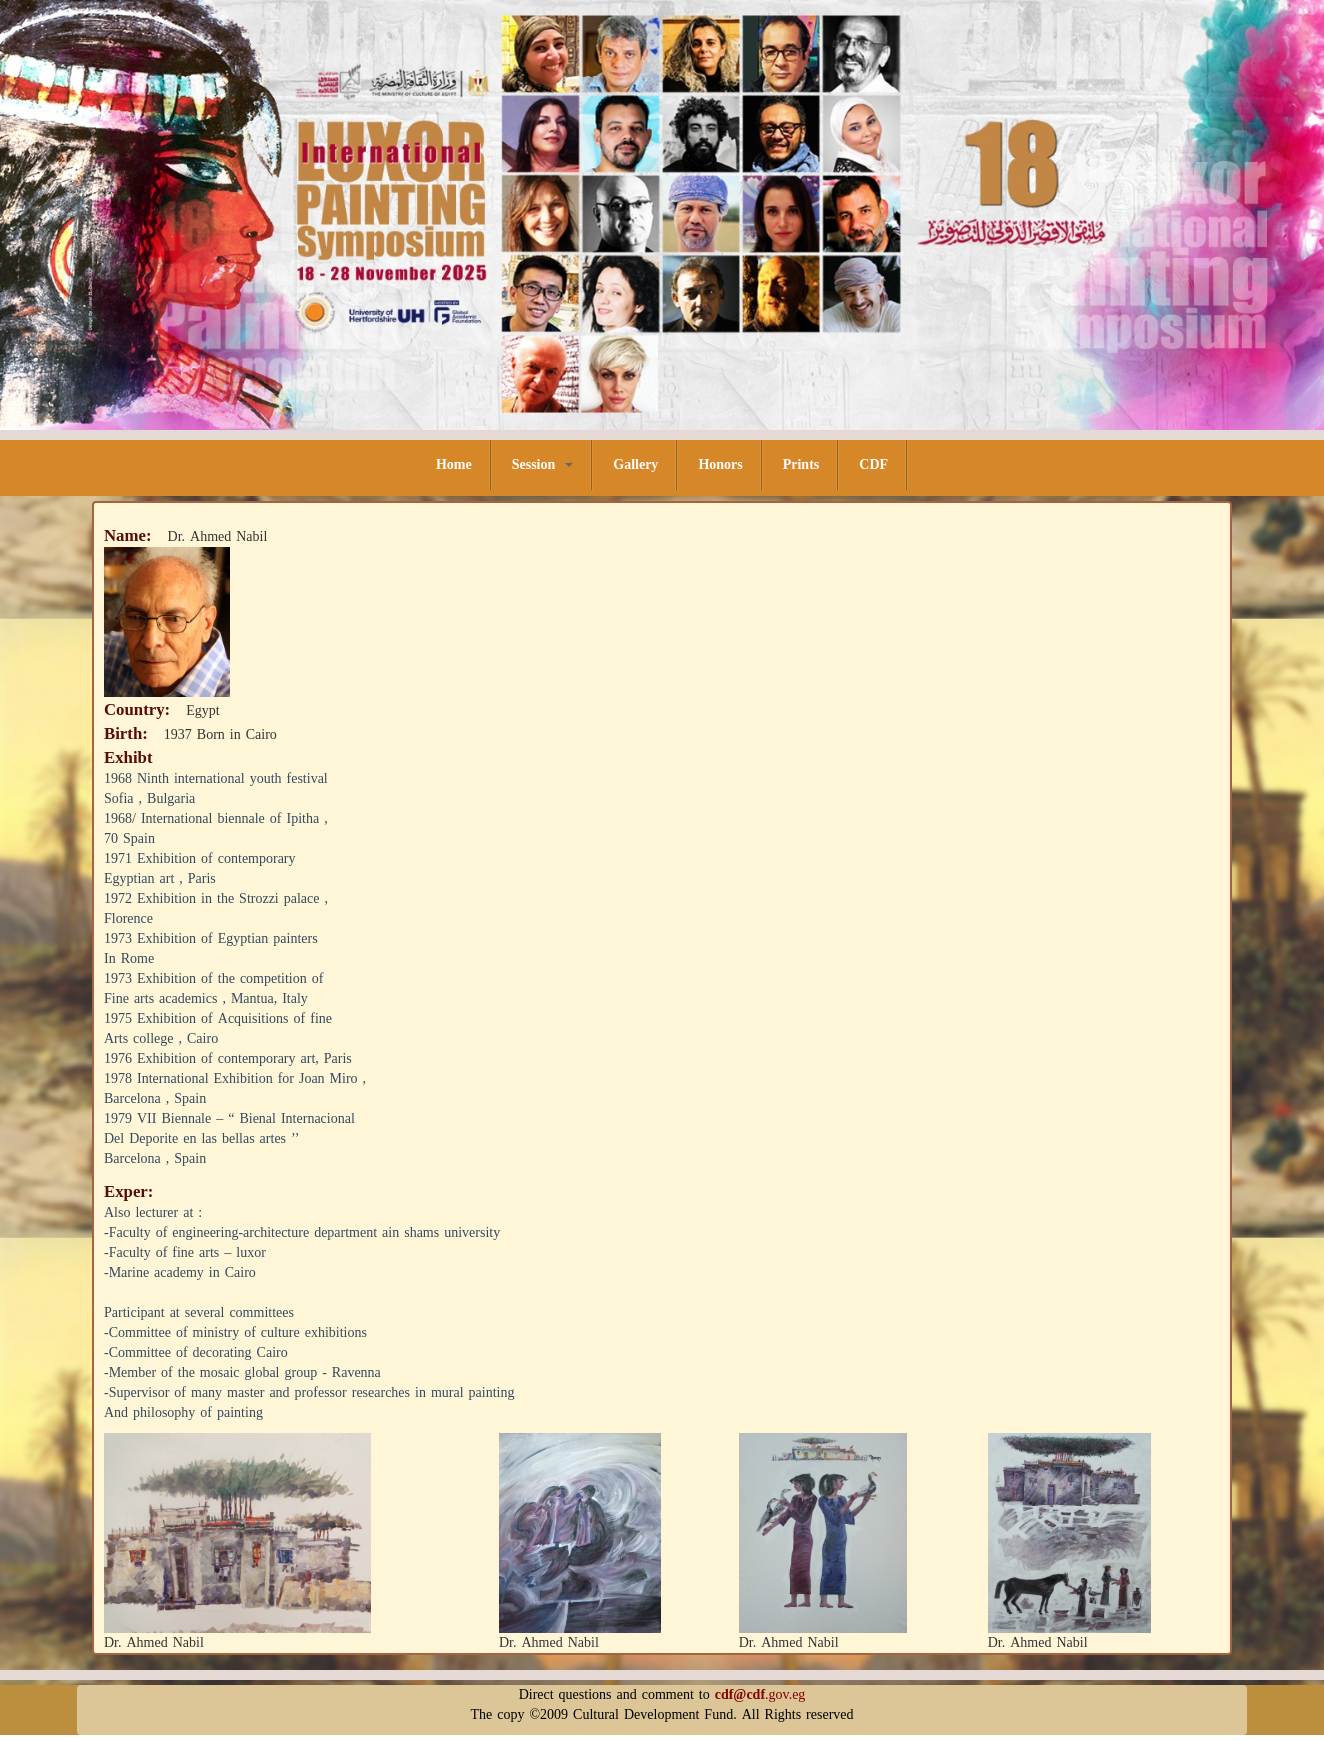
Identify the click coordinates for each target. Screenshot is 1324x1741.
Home (454, 464)
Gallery (635, 464)
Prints (801, 464)
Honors (720, 464)
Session (543, 464)
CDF (873, 464)
